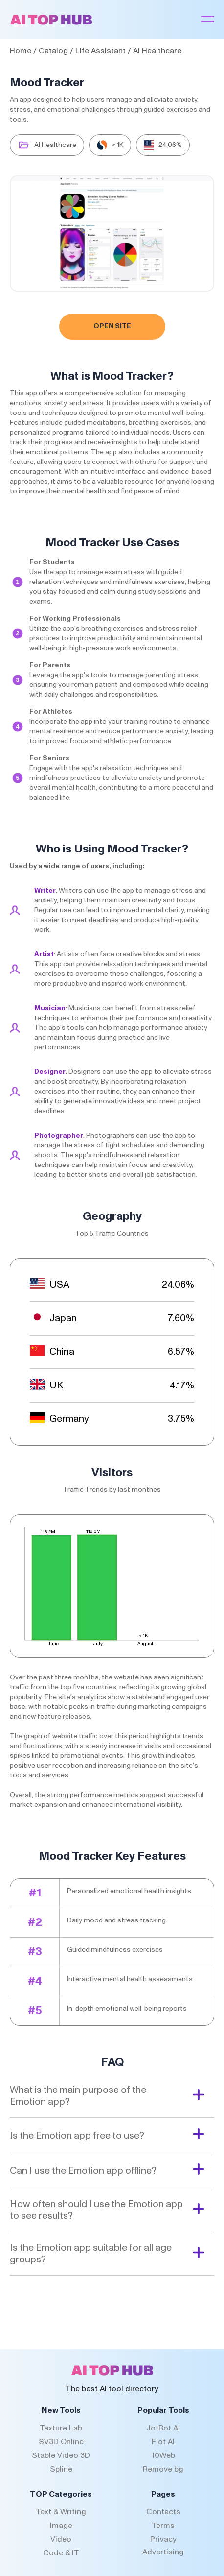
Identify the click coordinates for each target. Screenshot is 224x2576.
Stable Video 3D (61, 2455)
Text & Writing (61, 2512)
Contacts (163, 2512)
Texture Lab (61, 2428)
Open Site (112, 326)
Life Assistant (100, 51)
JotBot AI (163, 2428)
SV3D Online (61, 2442)
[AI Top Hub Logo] (51, 22)
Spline (61, 2469)
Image (61, 2525)
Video (60, 2539)
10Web (163, 2455)
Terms (163, 2525)
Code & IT (61, 2553)
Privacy (163, 2539)
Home (20, 51)
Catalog (53, 51)
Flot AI (163, 2442)
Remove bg (163, 2469)
